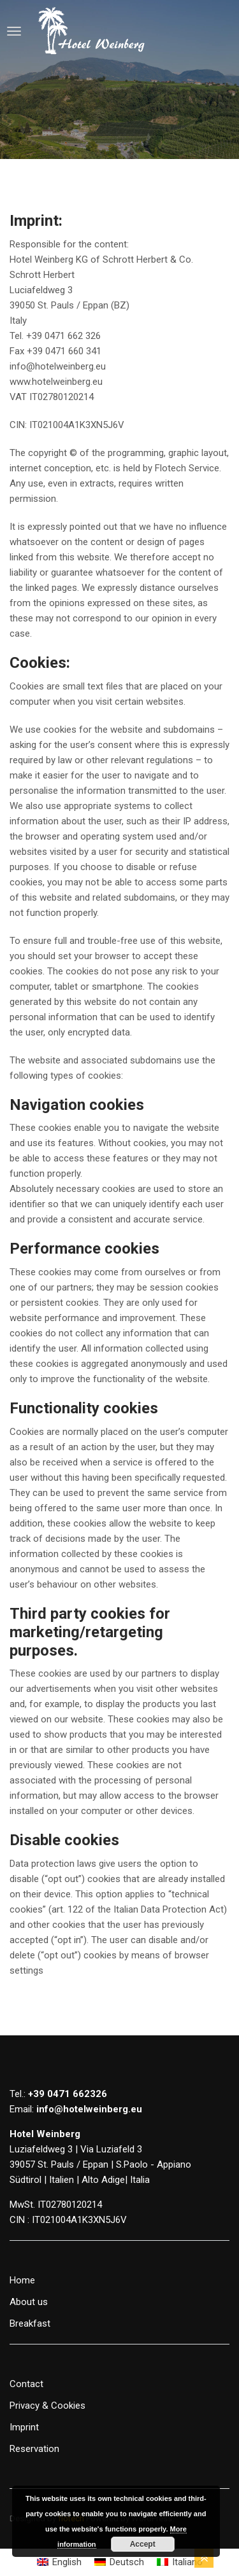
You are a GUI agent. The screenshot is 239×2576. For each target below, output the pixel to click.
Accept (143, 2544)
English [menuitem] (67, 2562)
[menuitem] (59, 2562)
